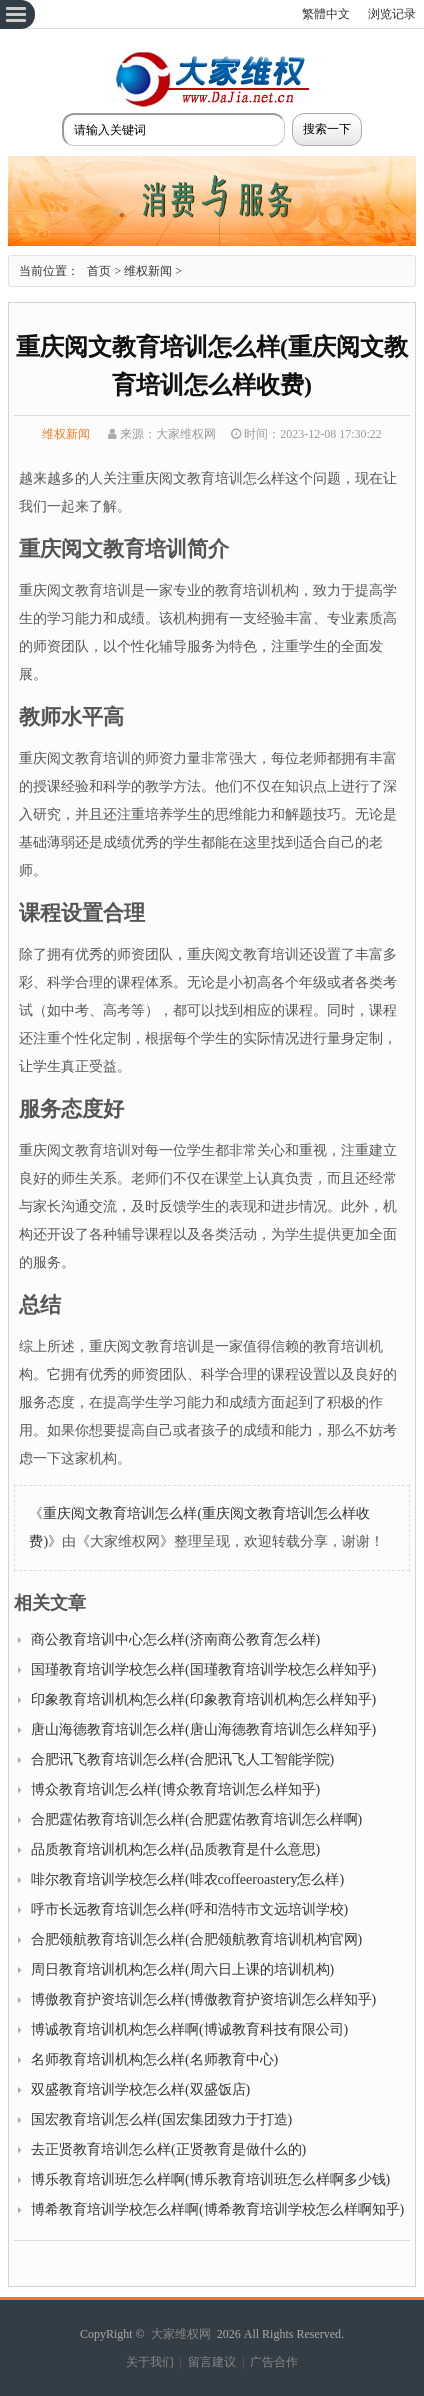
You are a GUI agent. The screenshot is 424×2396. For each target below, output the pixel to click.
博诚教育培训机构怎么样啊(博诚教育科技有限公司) (189, 2029)
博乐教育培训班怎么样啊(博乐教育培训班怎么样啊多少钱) (210, 2179)
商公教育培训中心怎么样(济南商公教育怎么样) (175, 1639)
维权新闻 (148, 271)
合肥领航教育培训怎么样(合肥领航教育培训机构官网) (196, 1939)
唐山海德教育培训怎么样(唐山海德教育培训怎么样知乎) (203, 1729)
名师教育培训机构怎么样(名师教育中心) (154, 2059)
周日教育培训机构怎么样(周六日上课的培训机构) (182, 1969)
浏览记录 (392, 14)
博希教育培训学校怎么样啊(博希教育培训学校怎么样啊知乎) (217, 2209)
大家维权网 (181, 2334)
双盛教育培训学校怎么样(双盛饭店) (140, 2089)
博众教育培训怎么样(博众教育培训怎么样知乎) (175, 1789)
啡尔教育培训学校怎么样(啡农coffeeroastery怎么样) (187, 1879)
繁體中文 (326, 14)
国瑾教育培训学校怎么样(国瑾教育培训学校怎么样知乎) (203, 1669)
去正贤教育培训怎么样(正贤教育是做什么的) (168, 2149)
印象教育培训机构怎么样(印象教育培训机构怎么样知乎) (203, 1699)
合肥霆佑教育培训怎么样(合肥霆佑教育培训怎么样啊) (196, 1819)
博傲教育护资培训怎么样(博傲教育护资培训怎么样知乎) (203, 1999)
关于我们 (150, 2362)
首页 (99, 271)
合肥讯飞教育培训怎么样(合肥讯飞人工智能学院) (182, 1759)
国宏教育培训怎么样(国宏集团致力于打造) (161, 2119)
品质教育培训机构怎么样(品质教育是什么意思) (175, 1849)
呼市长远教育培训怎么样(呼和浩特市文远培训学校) (189, 1909)
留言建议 (212, 2362)
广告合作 (274, 2362)
